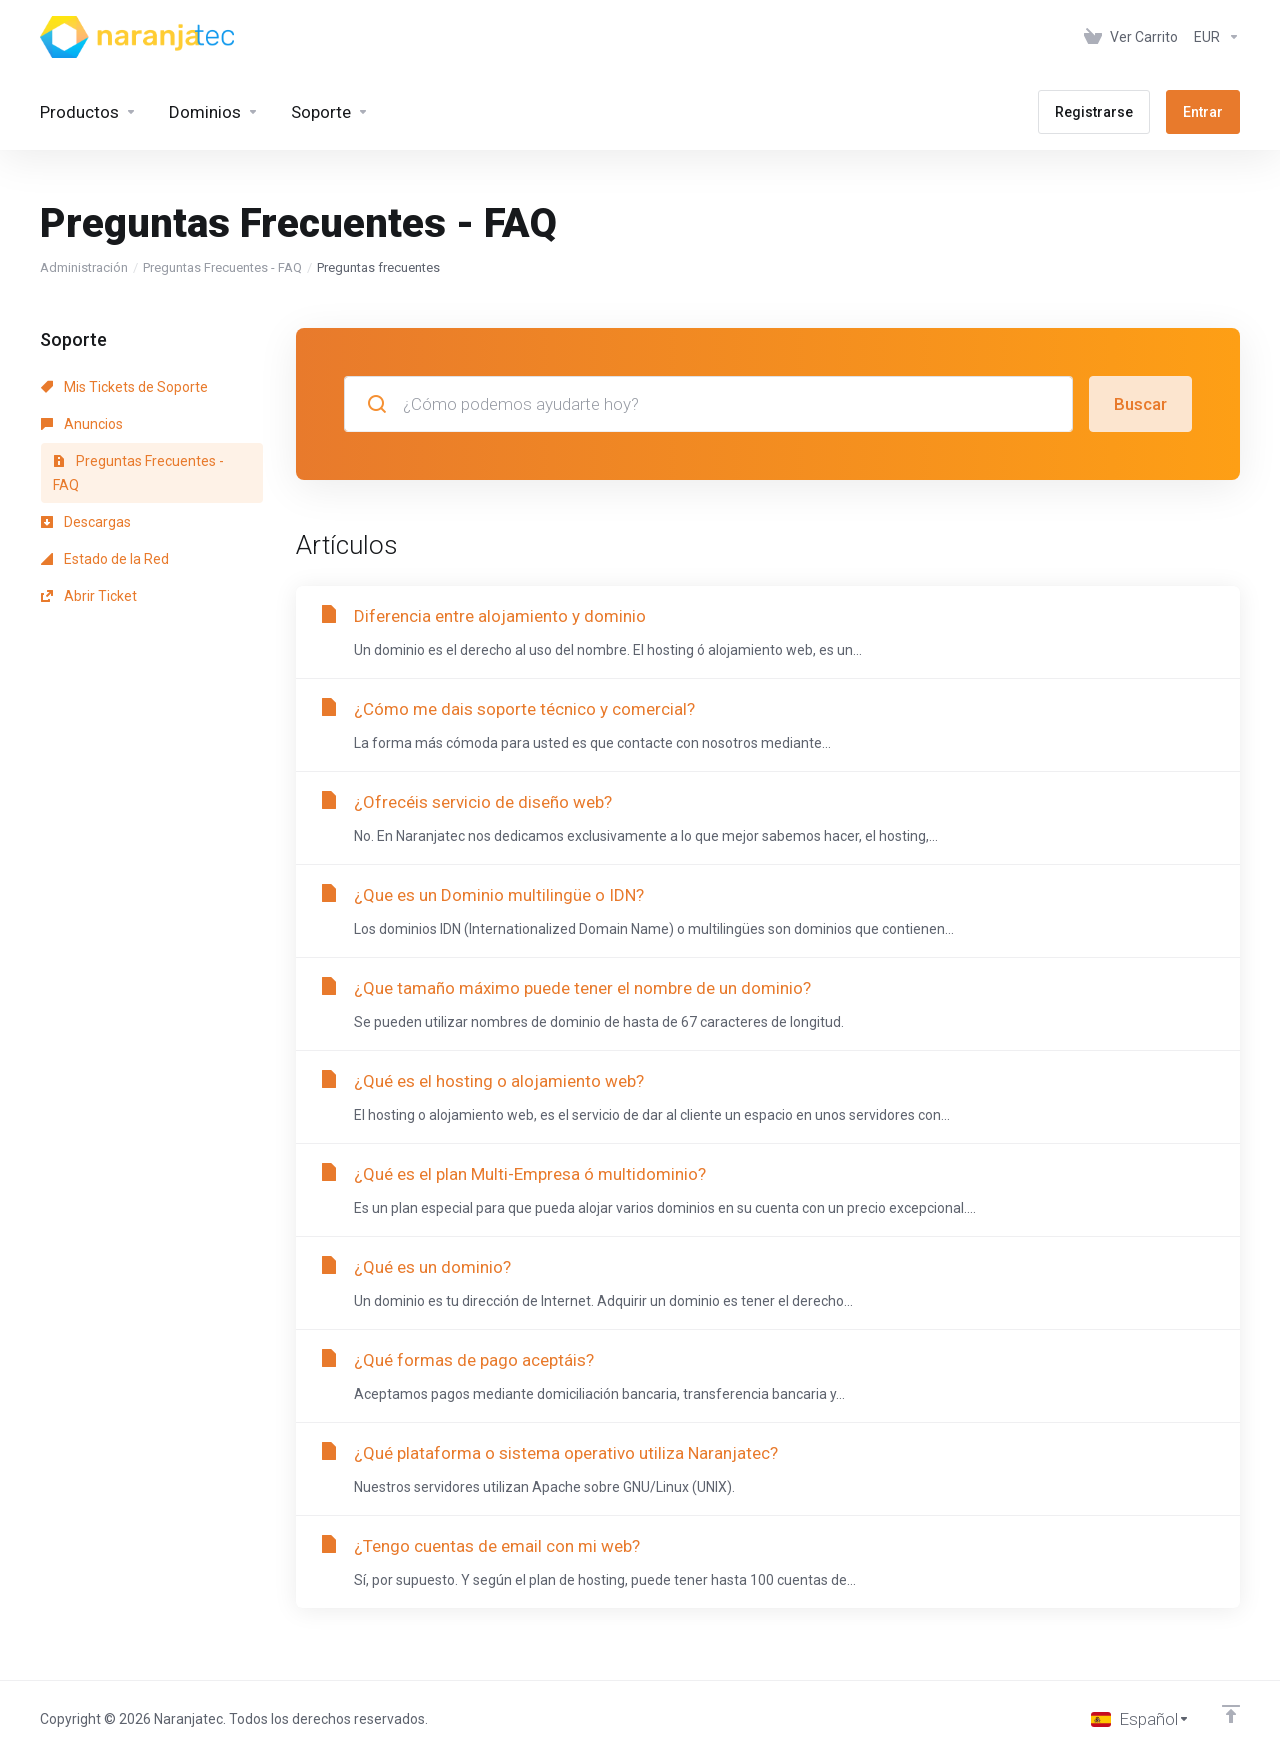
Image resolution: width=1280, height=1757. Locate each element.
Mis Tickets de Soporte (124, 387)
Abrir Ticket (89, 596)
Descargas (86, 522)
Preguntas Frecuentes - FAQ (222, 267)
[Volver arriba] (1231, 1714)
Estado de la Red (105, 559)
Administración (84, 267)
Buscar (1140, 404)
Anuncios (82, 424)
